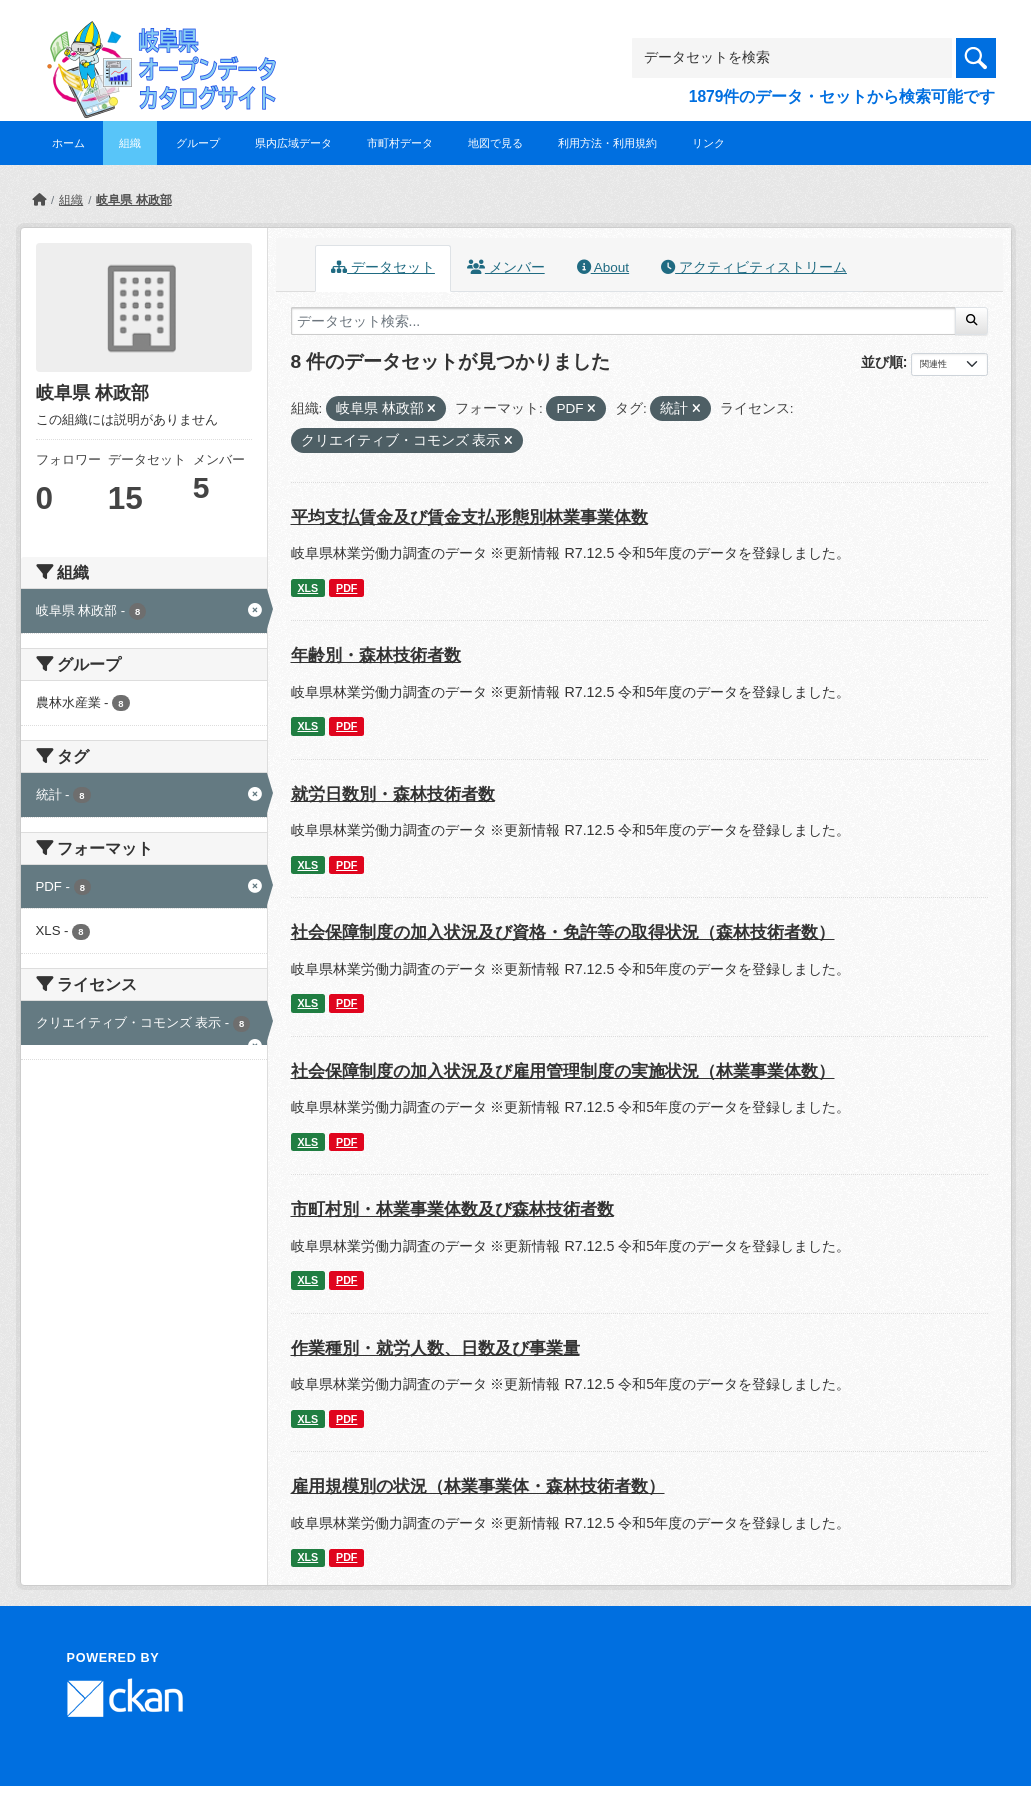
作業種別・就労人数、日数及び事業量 (435, 1348)
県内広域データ (293, 143)
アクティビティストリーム (754, 267)
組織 (130, 143)
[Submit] (971, 321)
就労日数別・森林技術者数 (393, 794)
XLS (307, 588)
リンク (708, 143)
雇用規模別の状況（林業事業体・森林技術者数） (478, 1486)
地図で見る (495, 143)
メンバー (506, 267)
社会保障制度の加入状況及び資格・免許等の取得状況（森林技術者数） (563, 932)
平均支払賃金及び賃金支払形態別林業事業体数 (469, 517)
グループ (198, 143)
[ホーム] (39, 200)
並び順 (882, 362)
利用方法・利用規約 (607, 143)
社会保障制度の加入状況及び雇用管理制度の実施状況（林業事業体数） (563, 1071)
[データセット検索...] (624, 321)
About (603, 267)
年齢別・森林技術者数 (376, 655)
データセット (383, 267)
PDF (346, 588)
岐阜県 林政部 (133, 200)
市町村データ (400, 143)
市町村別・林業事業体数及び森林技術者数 (452, 1209)
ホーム (68, 143)
